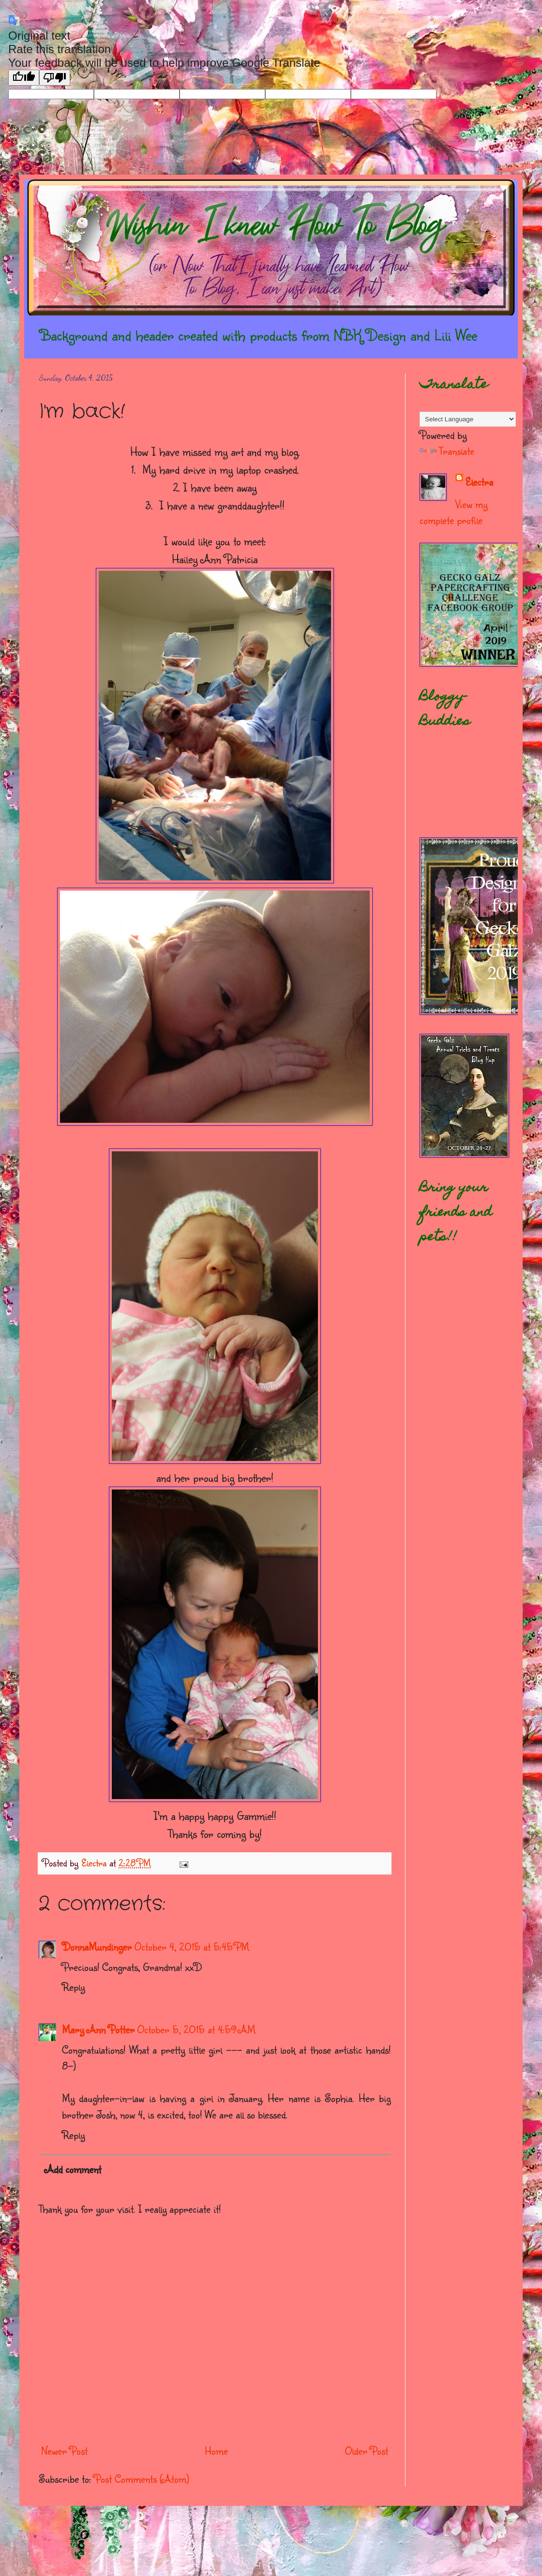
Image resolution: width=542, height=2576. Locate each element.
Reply (73, 1986)
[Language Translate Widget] (468, 419)
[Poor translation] (54, 78)
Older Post (366, 2450)
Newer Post (64, 2450)
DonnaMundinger (97, 1946)
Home (216, 2450)
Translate (447, 450)
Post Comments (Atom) (141, 2478)
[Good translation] (23, 78)
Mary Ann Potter (98, 2029)
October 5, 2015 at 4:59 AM (196, 2029)
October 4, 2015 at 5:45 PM (192, 1946)
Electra (479, 481)
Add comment (73, 2168)
